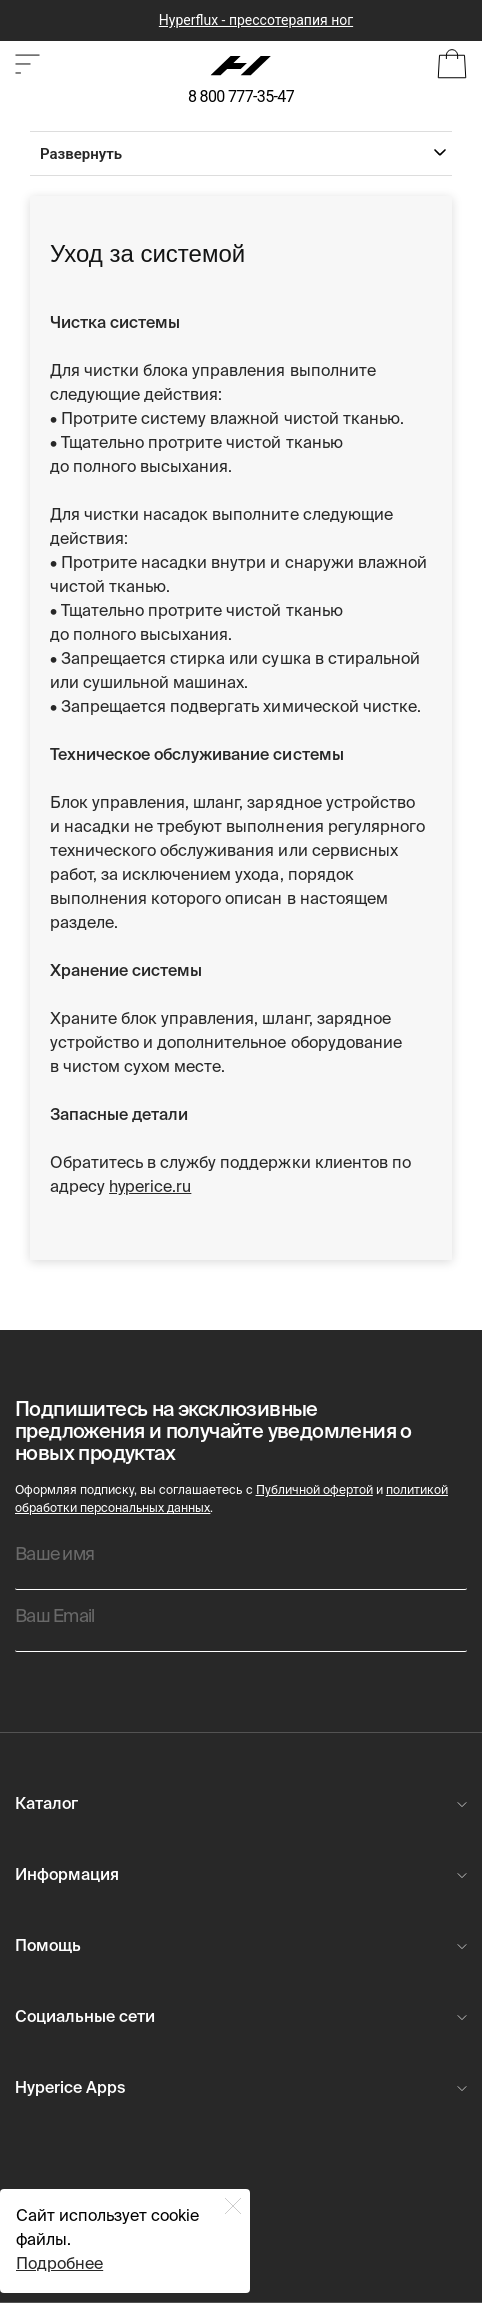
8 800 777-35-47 (241, 96)
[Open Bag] (452, 66)
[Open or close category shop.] (27, 66)
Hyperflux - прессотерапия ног (256, 20)
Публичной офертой (314, 1491)
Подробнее (59, 2265)
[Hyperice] (241, 66)
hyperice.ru (150, 1188)
